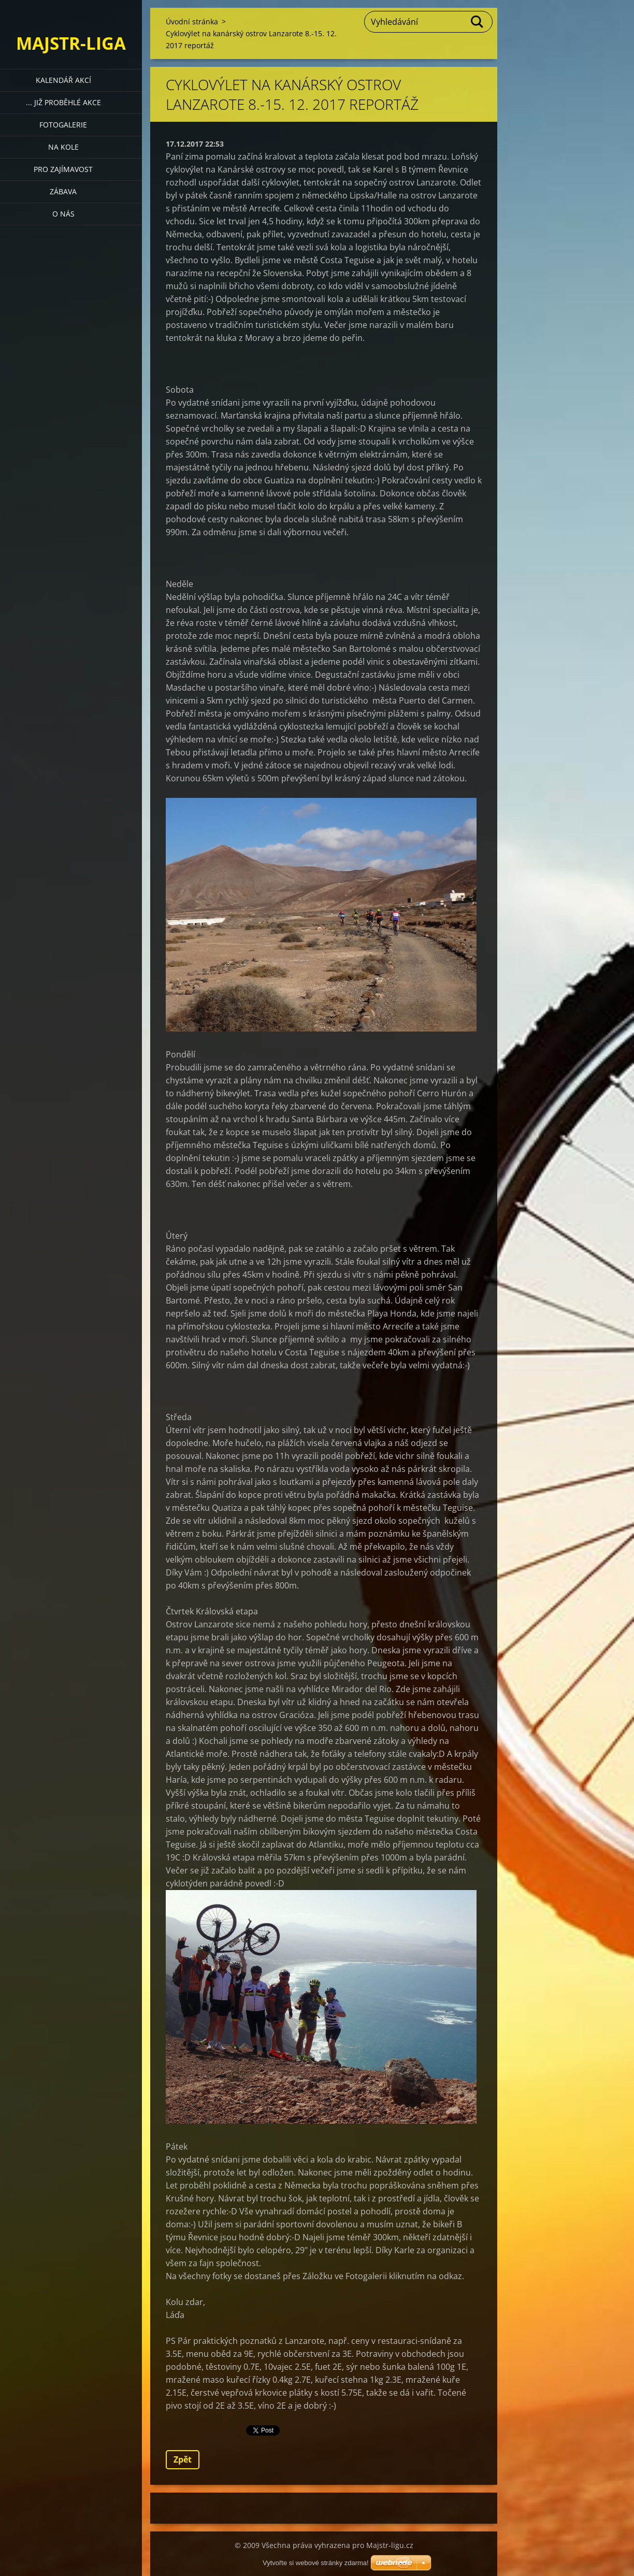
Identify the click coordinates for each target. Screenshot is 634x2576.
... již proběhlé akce (63, 102)
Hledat (477, 22)
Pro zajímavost (63, 169)
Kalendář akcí (63, 80)
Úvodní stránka (192, 21)
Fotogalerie (63, 125)
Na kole (63, 147)
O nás (63, 214)
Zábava (63, 191)
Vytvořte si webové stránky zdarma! (316, 2563)
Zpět (183, 2459)
